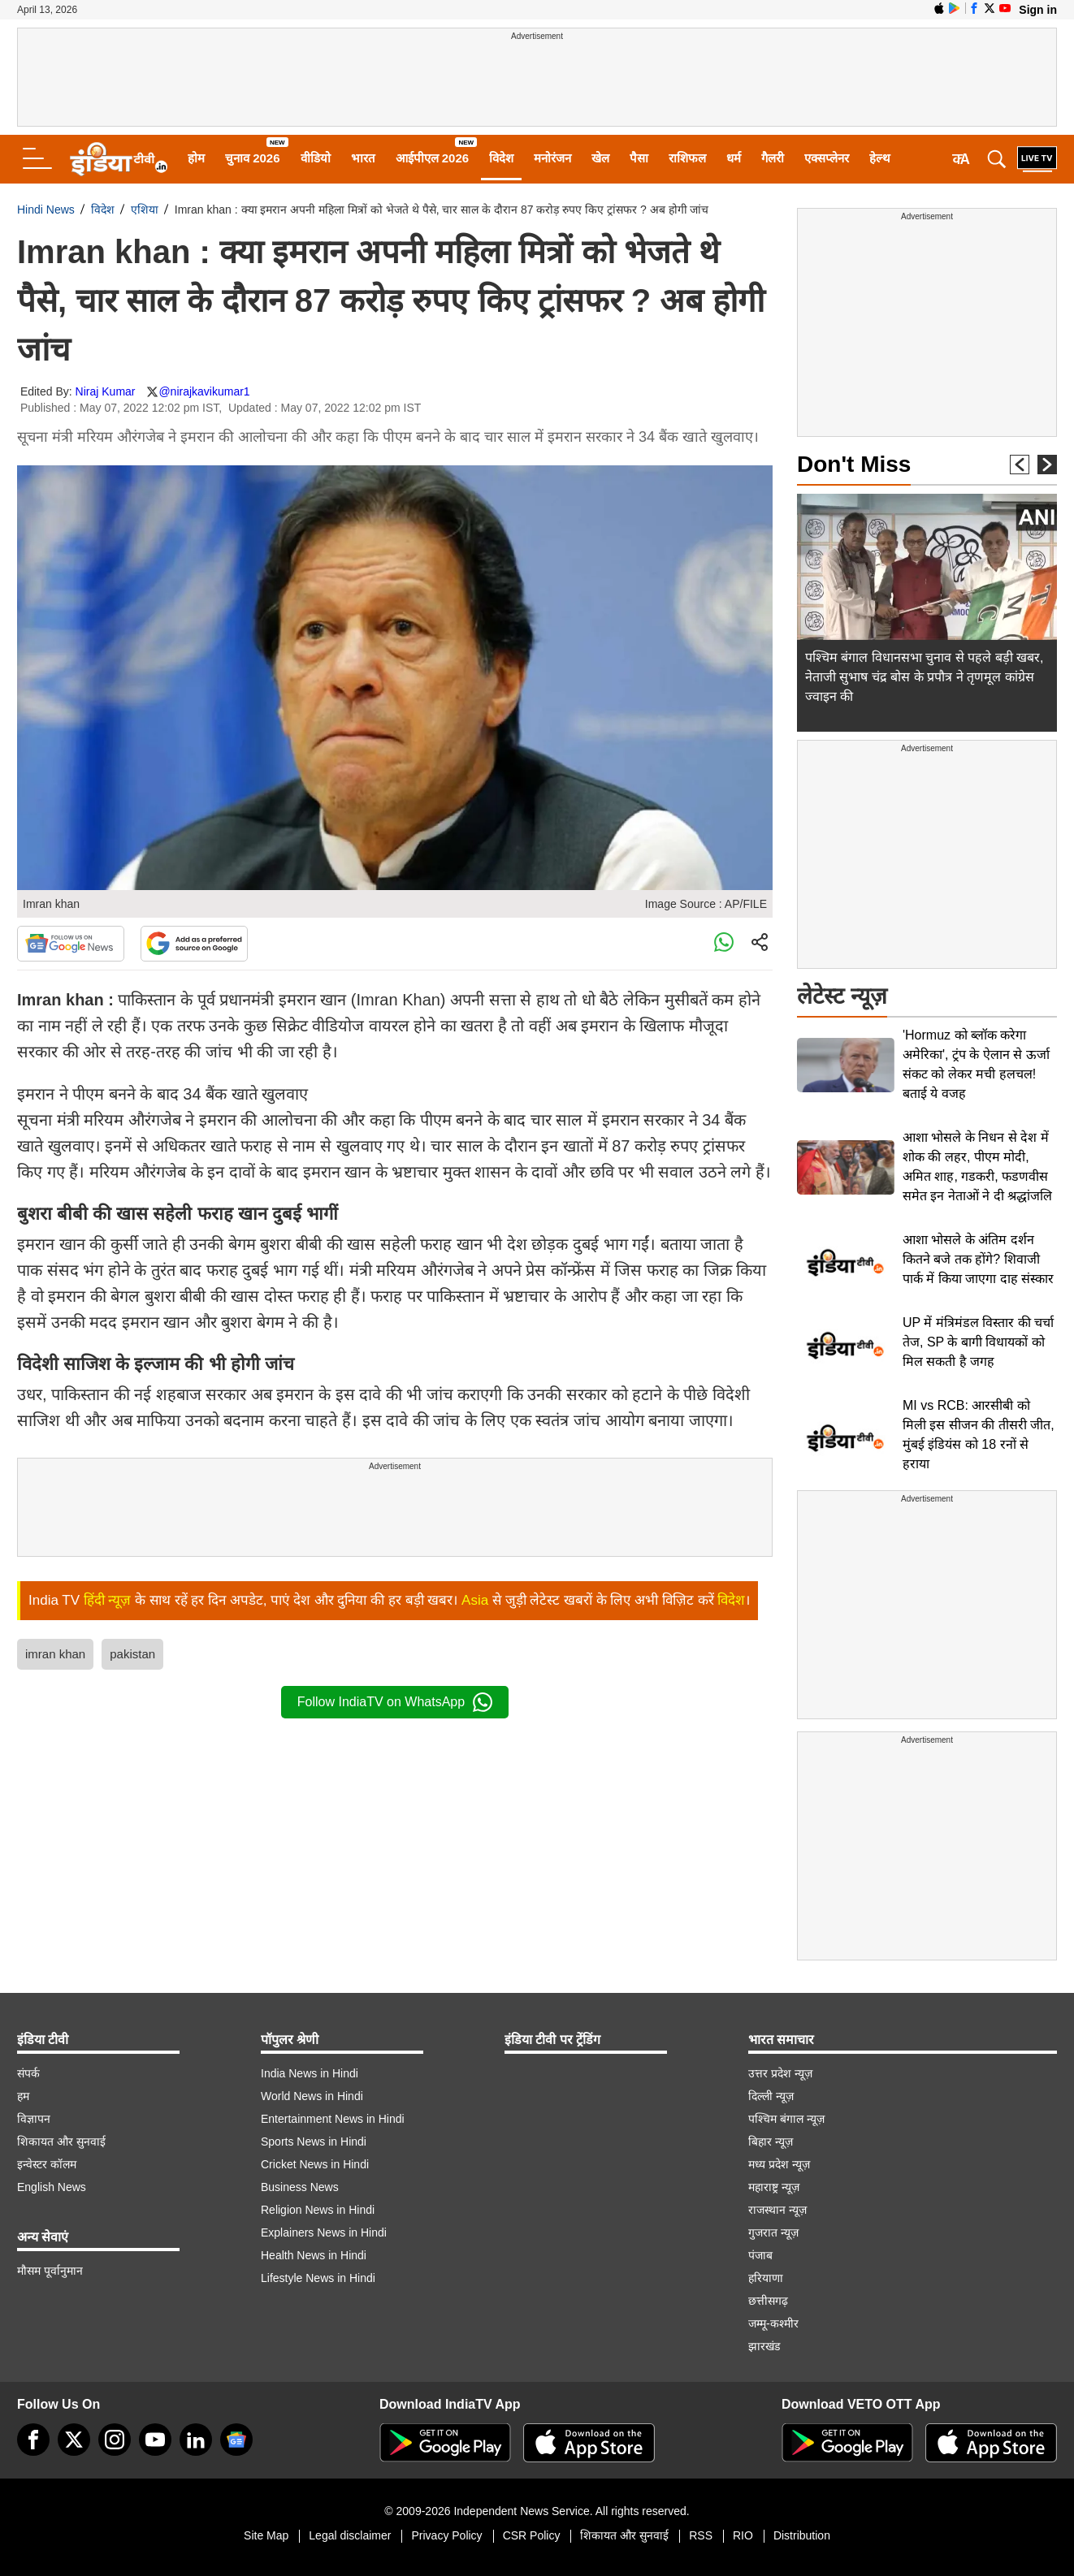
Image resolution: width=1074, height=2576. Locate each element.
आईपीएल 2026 (433, 158)
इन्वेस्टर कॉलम (46, 2164)
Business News (300, 2187)
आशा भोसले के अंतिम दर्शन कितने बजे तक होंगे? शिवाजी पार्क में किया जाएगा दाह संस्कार (978, 1259)
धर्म (733, 158)
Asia (474, 1600)
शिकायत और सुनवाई (61, 2141)
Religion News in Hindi (318, 2209)
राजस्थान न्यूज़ (777, 2209)
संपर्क (28, 2073)
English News (51, 2187)
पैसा (639, 158)
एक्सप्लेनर (826, 158)
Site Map (266, 2535)
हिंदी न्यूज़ (108, 1600)
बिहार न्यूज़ (770, 2141)
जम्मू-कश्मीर (773, 2323)
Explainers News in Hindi (324, 2232)
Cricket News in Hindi (315, 2164)
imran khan (55, 1654)
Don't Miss (854, 464)
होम (196, 158)
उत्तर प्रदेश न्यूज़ (780, 2073)
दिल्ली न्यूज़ (771, 2096)
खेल (600, 158)
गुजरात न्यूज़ (773, 2232)
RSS (700, 2535)
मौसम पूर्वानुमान (50, 2270)
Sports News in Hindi (313, 2141)
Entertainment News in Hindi (333, 2118)
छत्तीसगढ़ (768, 2300)
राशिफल (687, 158)
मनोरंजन (552, 158)
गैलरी (772, 158)
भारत (363, 158)
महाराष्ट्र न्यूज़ (773, 2187)
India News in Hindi (309, 2073)
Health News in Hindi (313, 2255)
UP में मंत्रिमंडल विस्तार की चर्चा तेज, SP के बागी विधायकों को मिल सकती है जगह (978, 1342)
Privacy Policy (446, 2535)
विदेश (501, 158)
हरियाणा (765, 2277)
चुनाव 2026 (252, 158)
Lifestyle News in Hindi (318, 2277)
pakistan (132, 1654)
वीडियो (316, 158)
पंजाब (760, 2255)
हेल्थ (879, 158)
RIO (743, 2535)
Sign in (1038, 9)
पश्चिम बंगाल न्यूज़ (786, 2118)
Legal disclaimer (350, 2535)
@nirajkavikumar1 (203, 391)
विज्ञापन (33, 2118)
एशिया (144, 209)
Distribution (801, 2535)
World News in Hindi (312, 2096)
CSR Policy (532, 2535)
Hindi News (46, 209)
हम (23, 2096)
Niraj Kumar (106, 391)
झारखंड (764, 2346)
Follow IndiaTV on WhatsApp (394, 1702)
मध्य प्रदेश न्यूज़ (779, 2164)
